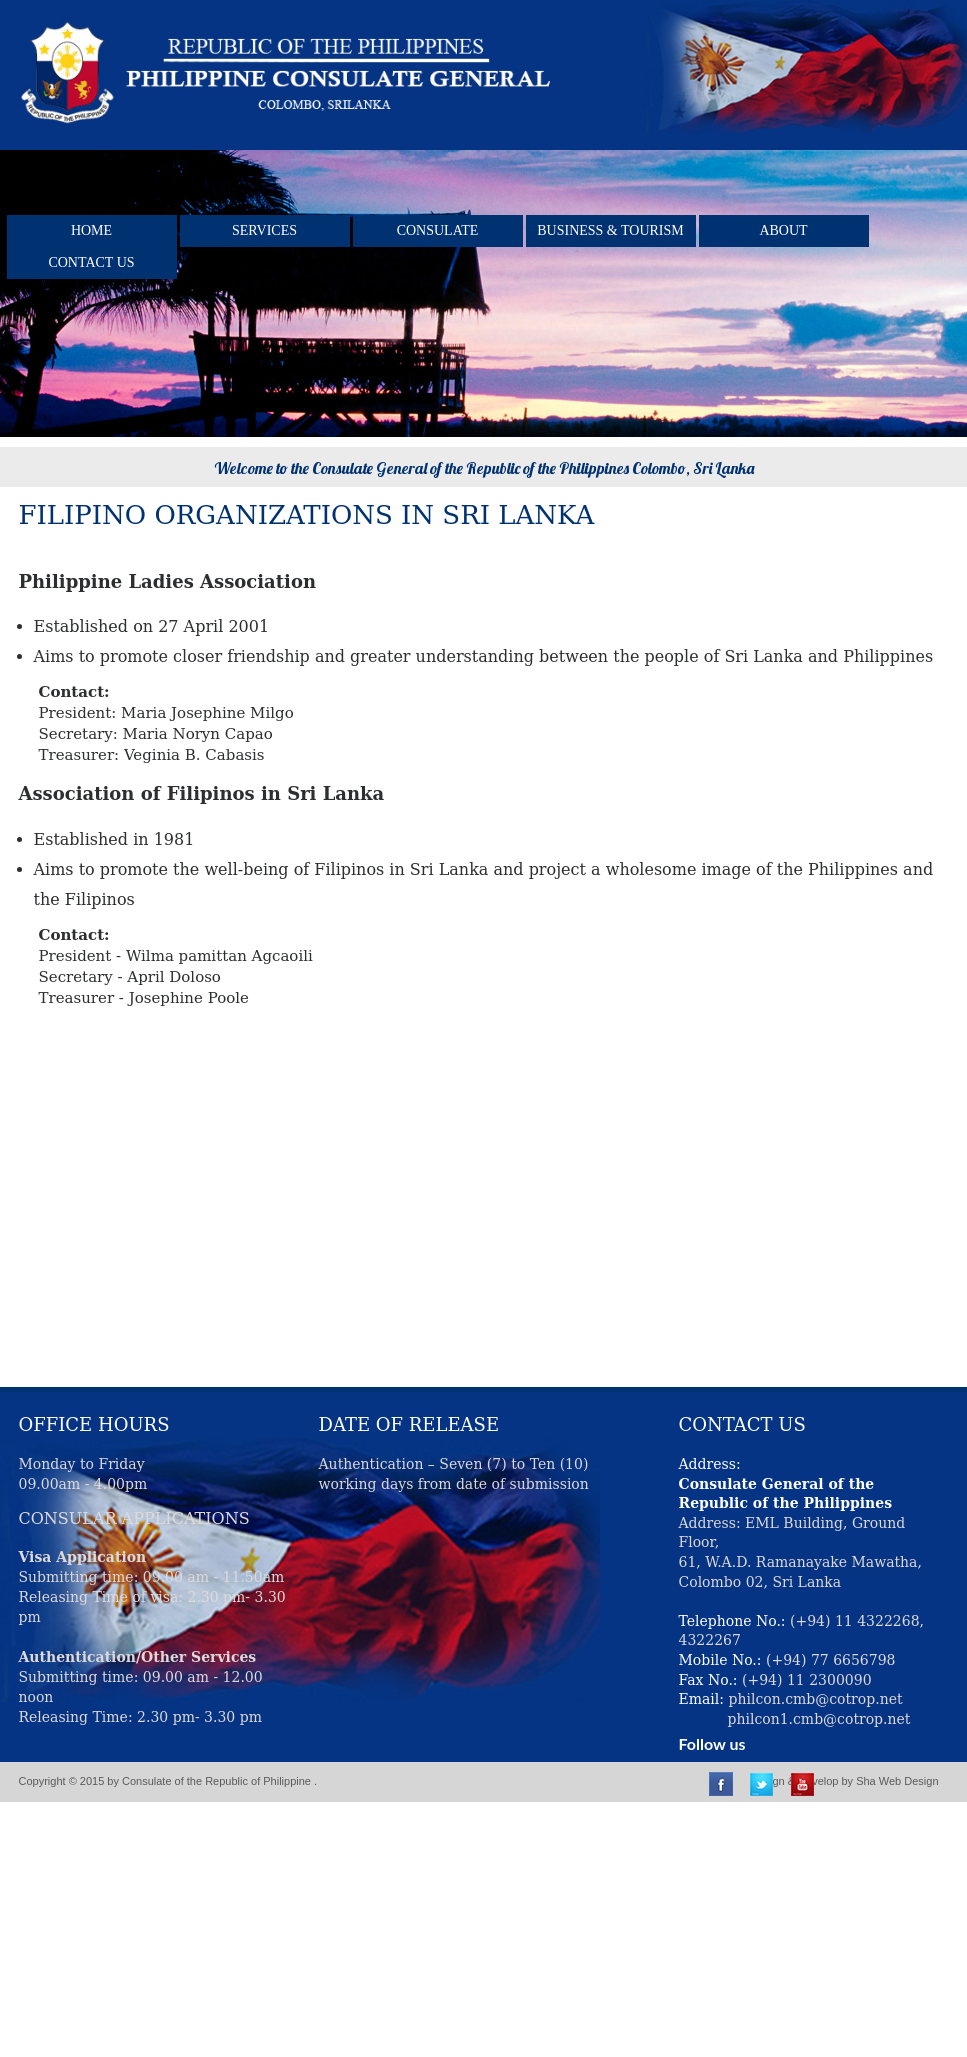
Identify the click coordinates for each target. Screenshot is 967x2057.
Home (91, 230)
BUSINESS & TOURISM (610, 230)
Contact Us (91, 262)
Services (264, 230)
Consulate (438, 230)
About (783, 230)
